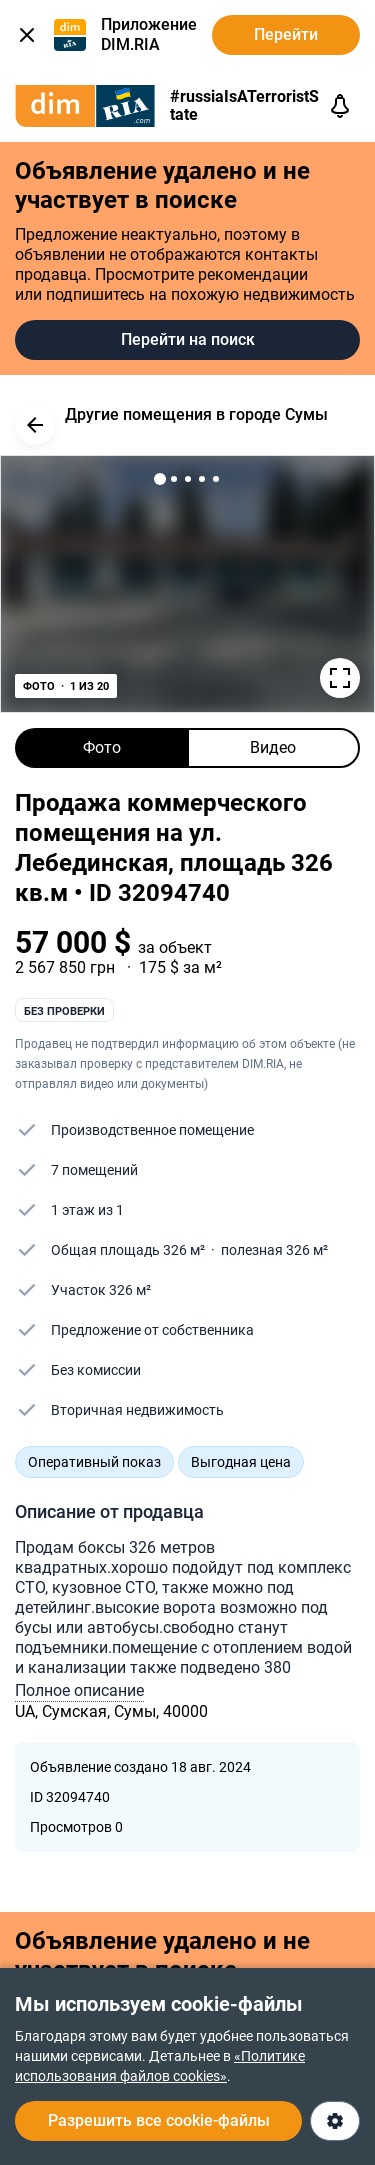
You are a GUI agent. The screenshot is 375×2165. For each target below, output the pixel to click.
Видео (273, 747)
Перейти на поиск (188, 339)
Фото (102, 747)
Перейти (286, 34)
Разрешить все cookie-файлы (159, 2120)
